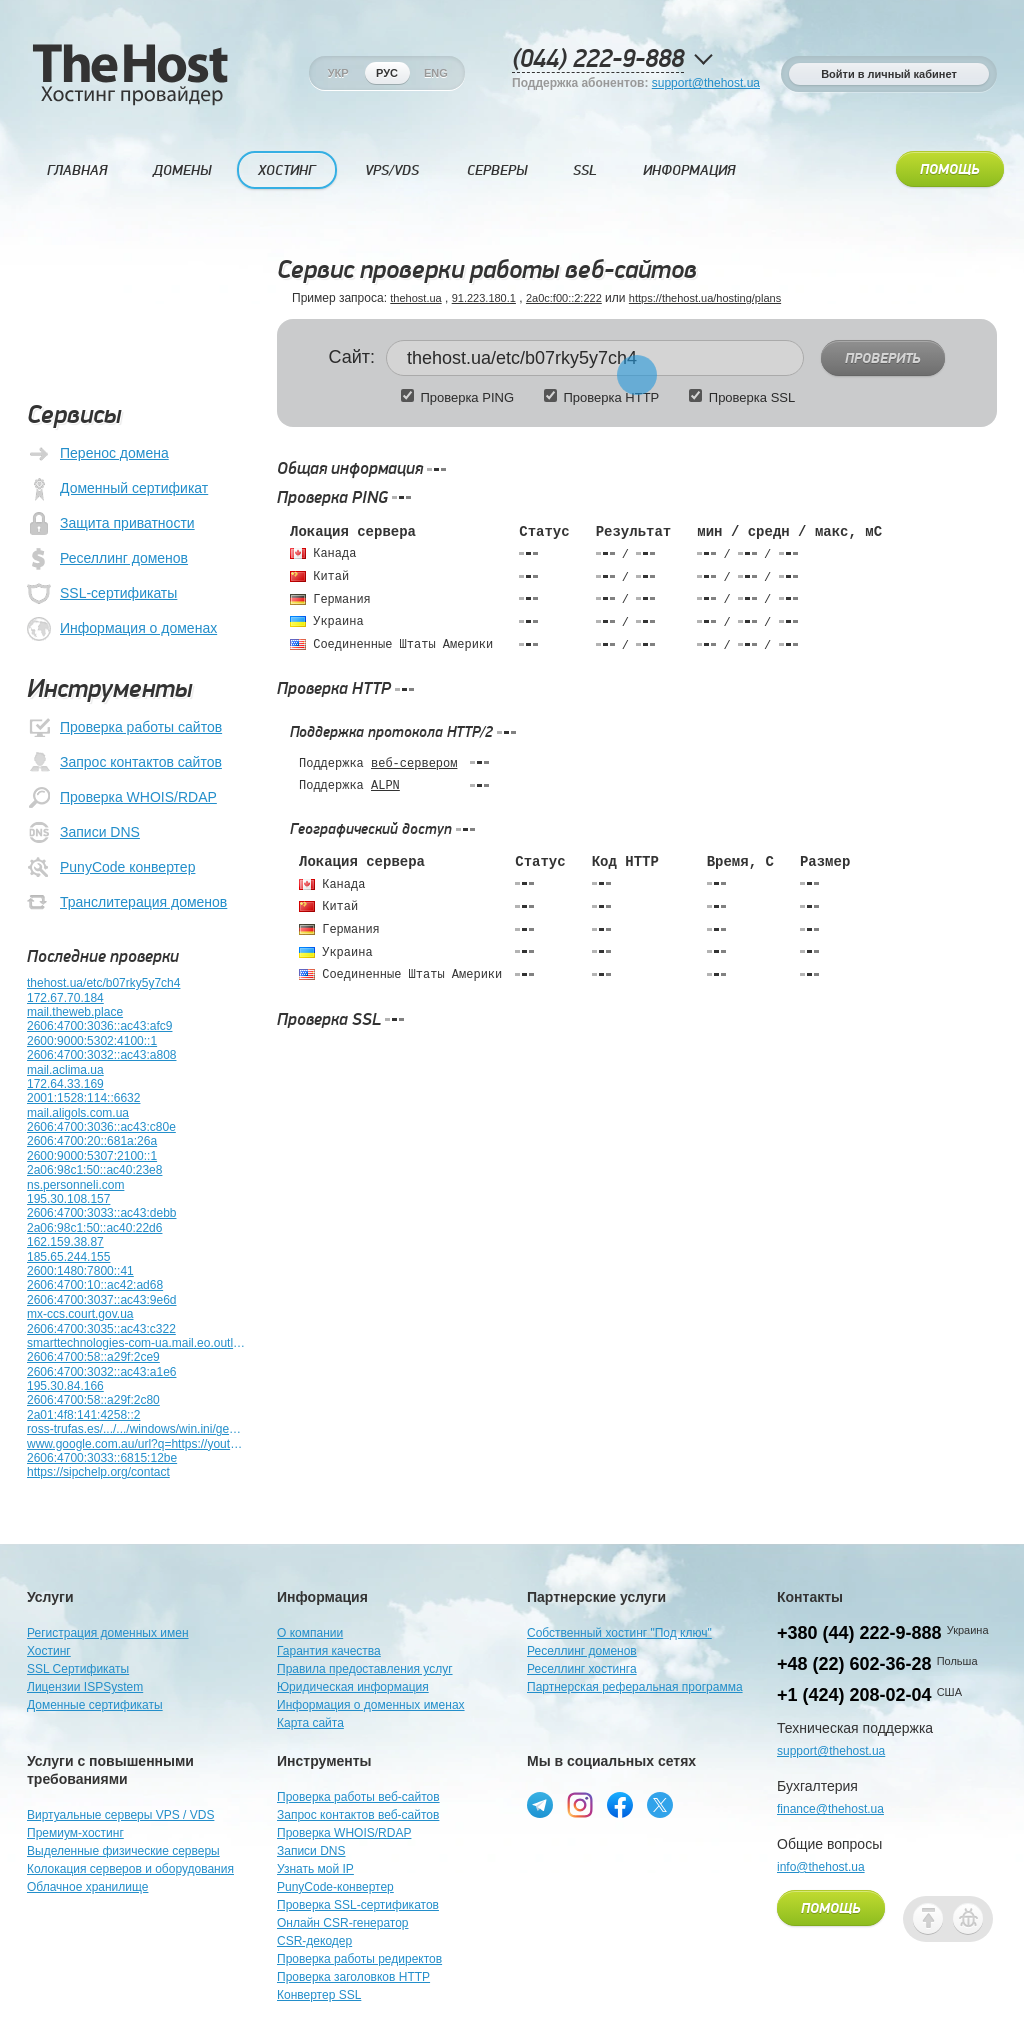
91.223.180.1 (484, 298)
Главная (77, 170)
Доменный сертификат (117, 489)
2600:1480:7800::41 (80, 1271)
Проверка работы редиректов (359, 1959)
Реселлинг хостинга (582, 1669)
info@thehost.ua (821, 1867)
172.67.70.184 (65, 998)
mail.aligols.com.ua (78, 1113)
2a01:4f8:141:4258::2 (83, 1415)
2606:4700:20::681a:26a (92, 1141)
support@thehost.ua (706, 83)
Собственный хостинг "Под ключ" (619, 1633)
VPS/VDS (392, 170)
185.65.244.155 (68, 1257)
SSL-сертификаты (102, 594)
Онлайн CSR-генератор (343, 1923)
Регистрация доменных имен (108, 1633)
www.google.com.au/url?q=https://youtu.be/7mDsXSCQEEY (137, 1444)
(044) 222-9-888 (598, 59)
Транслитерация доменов (127, 903)
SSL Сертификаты (78, 1669)
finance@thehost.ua (830, 1809)
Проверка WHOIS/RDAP (122, 798)
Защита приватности (111, 524)
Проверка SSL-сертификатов (358, 1905)
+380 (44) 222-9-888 (859, 1633)
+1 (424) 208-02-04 (854, 1695)
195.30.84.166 (65, 1386)
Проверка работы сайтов (124, 728)
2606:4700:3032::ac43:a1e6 (101, 1372)
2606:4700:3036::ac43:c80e (101, 1127)
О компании (310, 1633)
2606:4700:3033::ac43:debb (101, 1213)
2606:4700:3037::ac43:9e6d (101, 1300)
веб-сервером (414, 764)
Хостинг (286, 170)
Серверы (497, 170)
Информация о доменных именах (371, 1705)
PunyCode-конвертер (335, 1887)
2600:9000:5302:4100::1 (92, 1041)
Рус (387, 73)
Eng (436, 73)
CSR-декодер (314, 1941)
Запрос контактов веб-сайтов (358, 1815)
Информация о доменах (122, 629)
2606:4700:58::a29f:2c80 (93, 1400)
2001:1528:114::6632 (83, 1098)
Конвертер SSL (319, 1995)
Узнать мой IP (315, 1869)
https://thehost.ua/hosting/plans (705, 298)
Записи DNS (83, 833)
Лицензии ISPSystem (85, 1687)
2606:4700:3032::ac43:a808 (101, 1055)
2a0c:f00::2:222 (564, 298)
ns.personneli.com (75, 1185)
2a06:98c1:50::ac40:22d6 (94, 1228)
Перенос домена (98, 454)
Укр (338, 73)
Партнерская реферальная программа (635, 1687)
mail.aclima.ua (65, 1070)
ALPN (385, 786)
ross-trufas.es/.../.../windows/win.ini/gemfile (137, 1429)
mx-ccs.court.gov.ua (80, 1314)
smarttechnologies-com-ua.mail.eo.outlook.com (137, 1343)
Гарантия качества (329, 1651)
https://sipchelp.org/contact (98, 1472)
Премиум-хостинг (75, 1833)
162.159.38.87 (65, 1242)
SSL (585, 170)
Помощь (950, 170)
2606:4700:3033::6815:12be (102, 1458)
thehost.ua (415, 298)
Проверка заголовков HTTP (353, 1977)
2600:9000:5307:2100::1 (92, 1156)
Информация (689, 170)
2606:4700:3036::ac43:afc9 (99, 1026)
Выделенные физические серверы (123, 1851)
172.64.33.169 (65, 1084)
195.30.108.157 (68, 1199)
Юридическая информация (353, 1687)
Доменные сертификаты (95, 1705)
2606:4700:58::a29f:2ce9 (93, 1357)
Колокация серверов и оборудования (130, 1869)
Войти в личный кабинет (889, 74)
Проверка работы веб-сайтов (358, 1797)
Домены (182, 170)
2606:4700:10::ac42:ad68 (95, 1285)
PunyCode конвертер (111, 868)
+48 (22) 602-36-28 (854, 1664)
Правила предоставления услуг (365, 1669)
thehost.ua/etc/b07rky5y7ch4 (103, 983)
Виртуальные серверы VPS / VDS (120, 1815)
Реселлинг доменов (107, 559)
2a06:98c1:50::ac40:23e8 (94, 1170)
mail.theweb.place (75, 1012)
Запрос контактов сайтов (124, 763)
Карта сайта (310, 1723)
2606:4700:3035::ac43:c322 (101, 1329)
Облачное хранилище (87, 1887)
